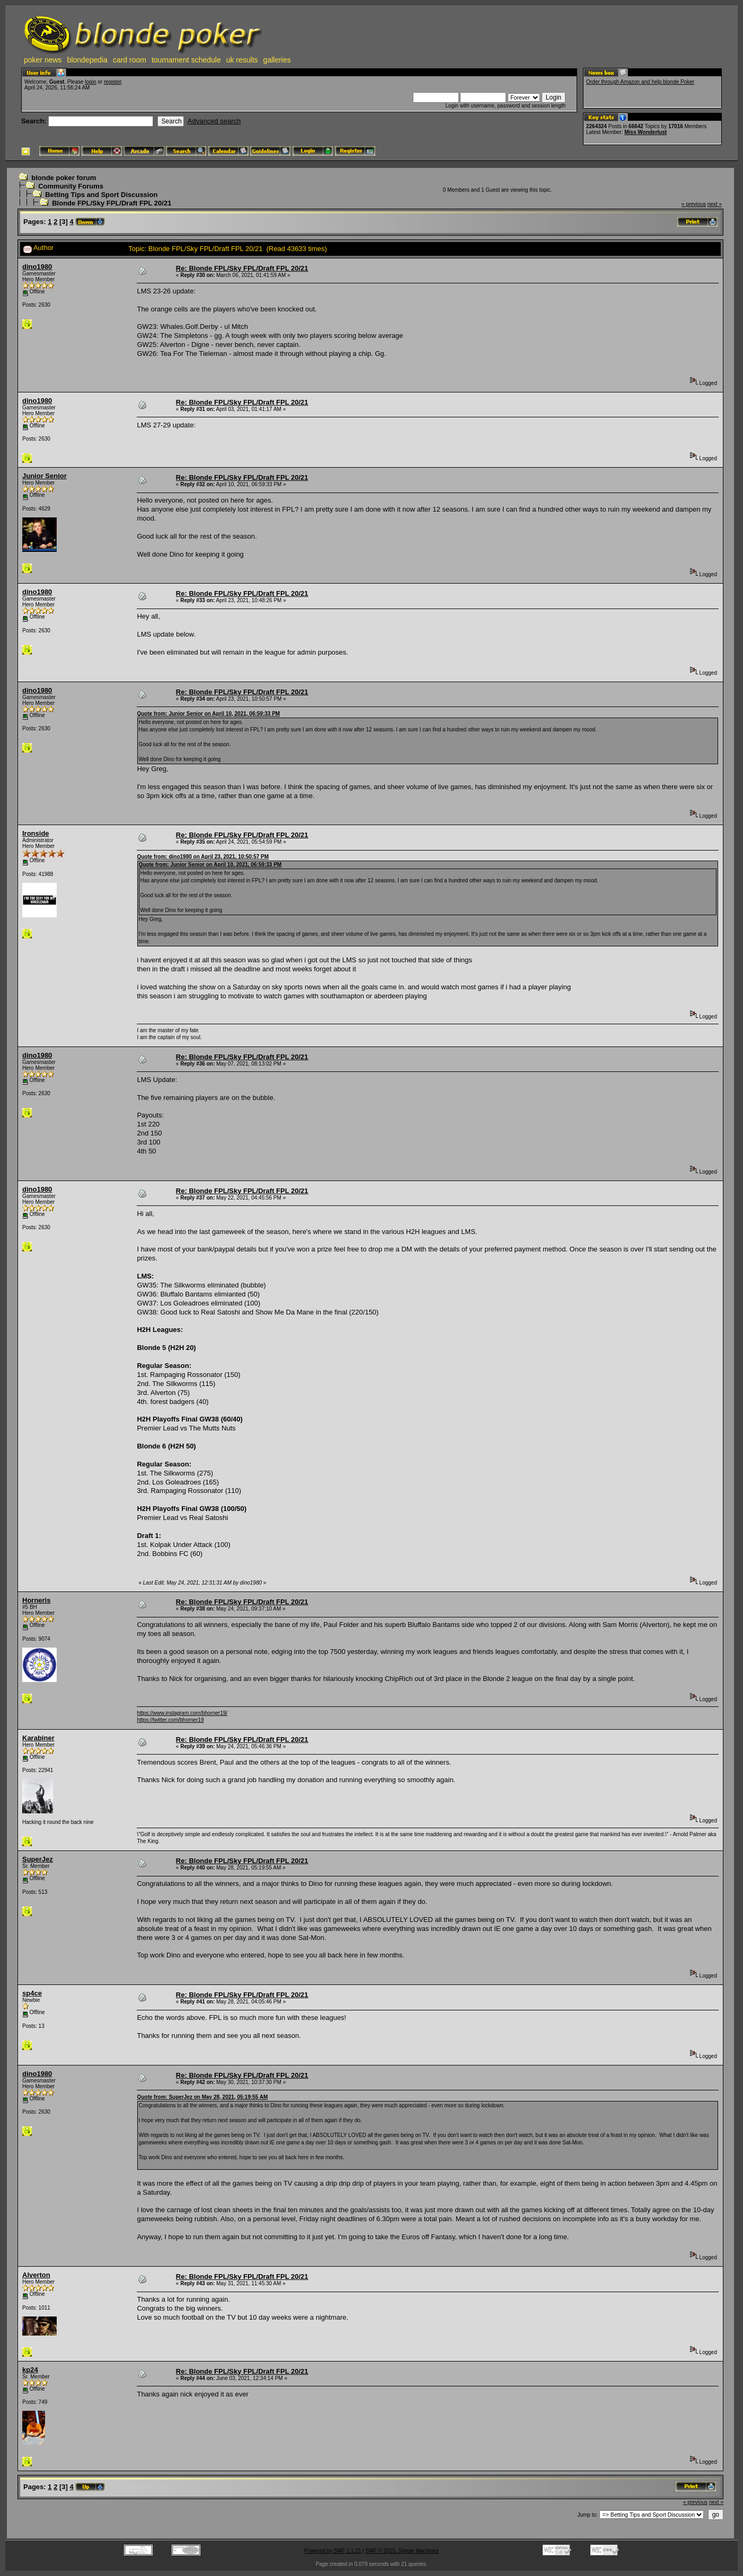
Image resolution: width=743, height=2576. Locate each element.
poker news (43, 60)
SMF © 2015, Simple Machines (402, 2551)
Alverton (36, 2275)
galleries (277, 60)
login (90, 82)
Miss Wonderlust (645, 132)
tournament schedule (186, 60)
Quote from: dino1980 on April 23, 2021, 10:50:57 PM (203, 857)
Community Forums (70, 186)
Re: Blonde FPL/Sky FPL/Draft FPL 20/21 (242, 268)
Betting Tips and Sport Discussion (101, 195)
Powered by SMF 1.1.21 (332, 2551)
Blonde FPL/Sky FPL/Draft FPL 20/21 (111, 203)
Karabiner (38, 1738)
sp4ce (32, 1993)
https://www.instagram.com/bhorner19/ (182, 1713)
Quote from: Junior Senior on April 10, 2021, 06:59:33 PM (208, 714)
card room (129, 60)
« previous (694, 204)
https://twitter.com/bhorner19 (170, 1720)
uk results (242, 60)
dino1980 (37, 267)
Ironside (35, 833)
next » (714, 204)
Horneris (36, 1600)
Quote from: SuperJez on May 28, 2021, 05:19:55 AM (202, 2097)
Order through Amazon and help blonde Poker (640, 82)
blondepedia (87, 60)
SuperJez (37, 1859)
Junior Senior (44, 476)
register (112, 82)
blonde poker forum (63, 178)
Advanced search (214, 121)
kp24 (30, 2370)
